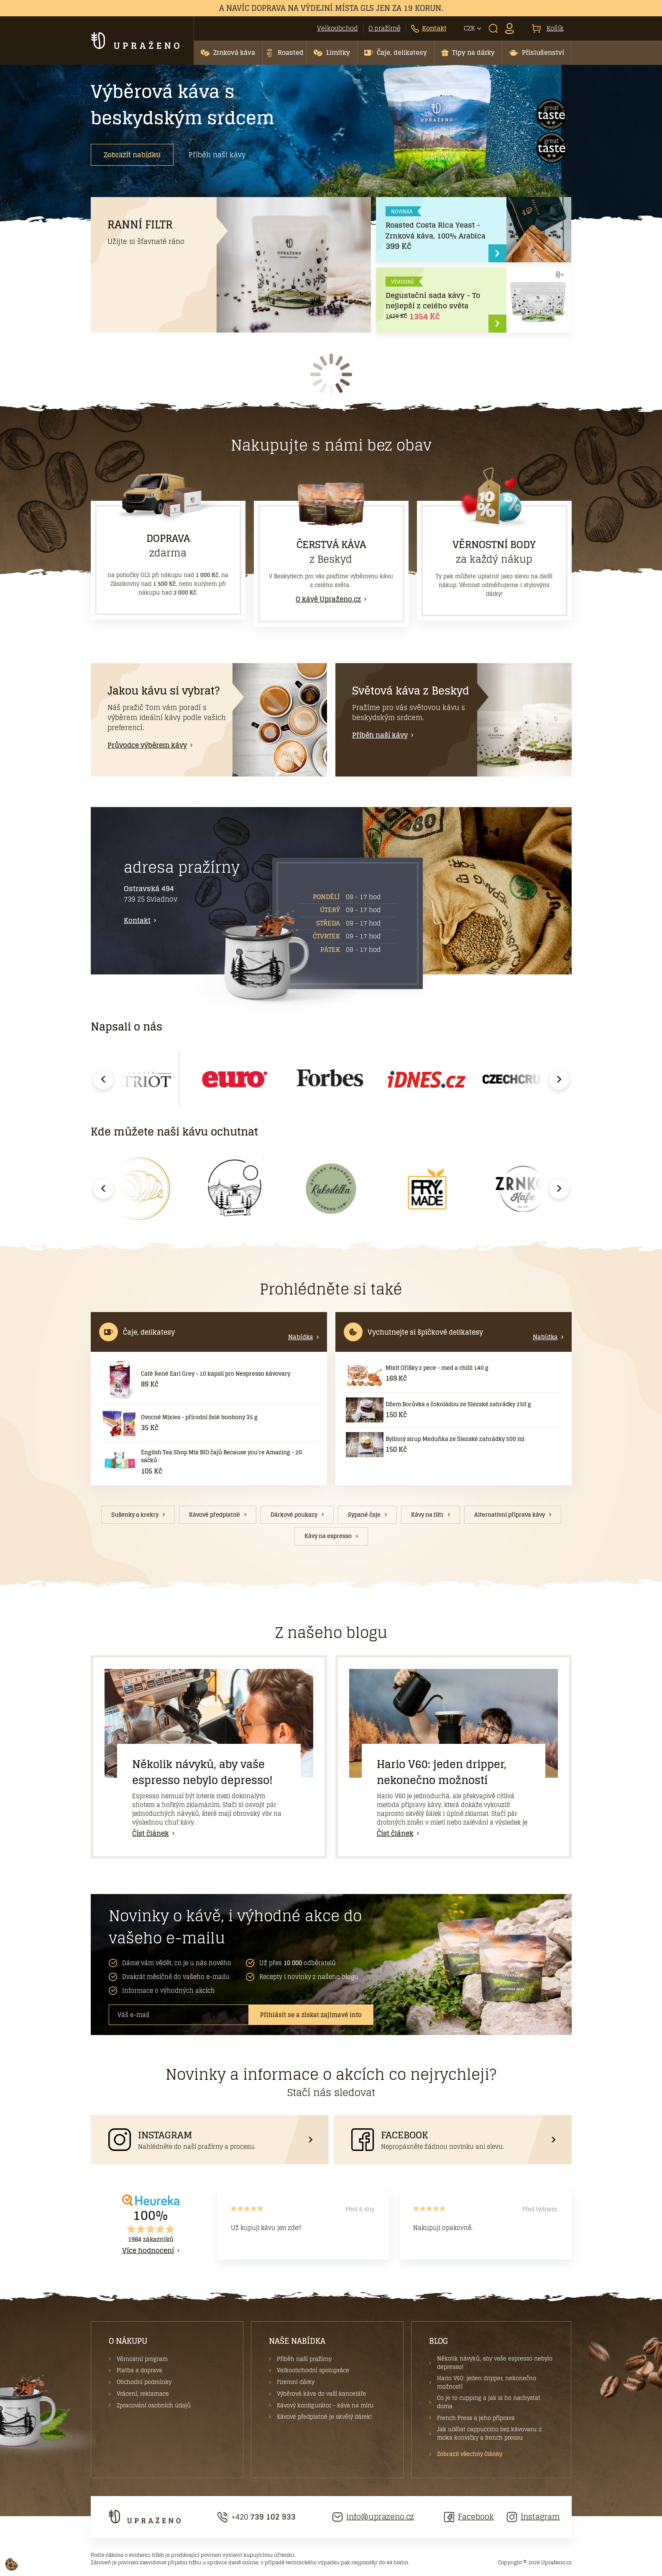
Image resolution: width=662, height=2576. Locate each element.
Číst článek (150, 1833)
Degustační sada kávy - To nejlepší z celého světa (433, 301)
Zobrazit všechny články (469, 2454)
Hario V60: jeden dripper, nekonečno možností (441, 1772)
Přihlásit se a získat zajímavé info (311, 2015)
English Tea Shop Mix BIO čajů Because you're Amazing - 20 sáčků (221, 1457)
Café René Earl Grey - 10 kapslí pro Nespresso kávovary (215, 1374)
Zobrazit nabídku (132, 155)
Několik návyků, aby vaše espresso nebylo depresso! (202, 1772)
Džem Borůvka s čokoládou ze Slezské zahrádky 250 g (458, 1404)
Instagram (533, 2516)
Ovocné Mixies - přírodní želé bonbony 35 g (199, 1417)
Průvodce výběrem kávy (147, 745)
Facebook (469, 2516)
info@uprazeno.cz (373, 2516)
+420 (256, 2516)
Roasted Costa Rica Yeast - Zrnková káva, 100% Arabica (436, 230)
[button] (228, 53)
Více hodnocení (148, 2250)
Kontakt (137, 920)
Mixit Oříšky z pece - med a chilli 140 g (437, 1368)
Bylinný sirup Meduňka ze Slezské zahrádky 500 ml (455, 1439)
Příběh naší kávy (217, 155)
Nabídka (300, 1337)
